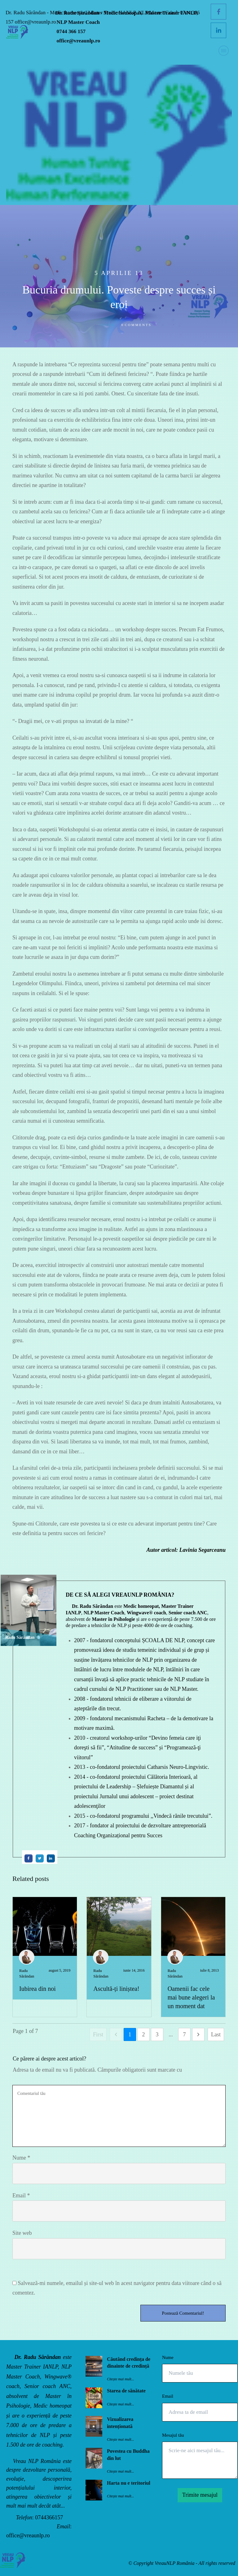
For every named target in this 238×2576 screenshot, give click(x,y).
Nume (21, 2158)
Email (21, 2195)
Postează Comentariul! (183, 2313)
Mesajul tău (173, 2435)
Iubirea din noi (37, 1988)
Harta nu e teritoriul (128, 2483)
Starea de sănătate (126, 2390)
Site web (22, 2233)
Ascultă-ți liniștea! (116, 1988)
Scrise (107, 325)
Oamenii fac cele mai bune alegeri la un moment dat (191, 1997)
